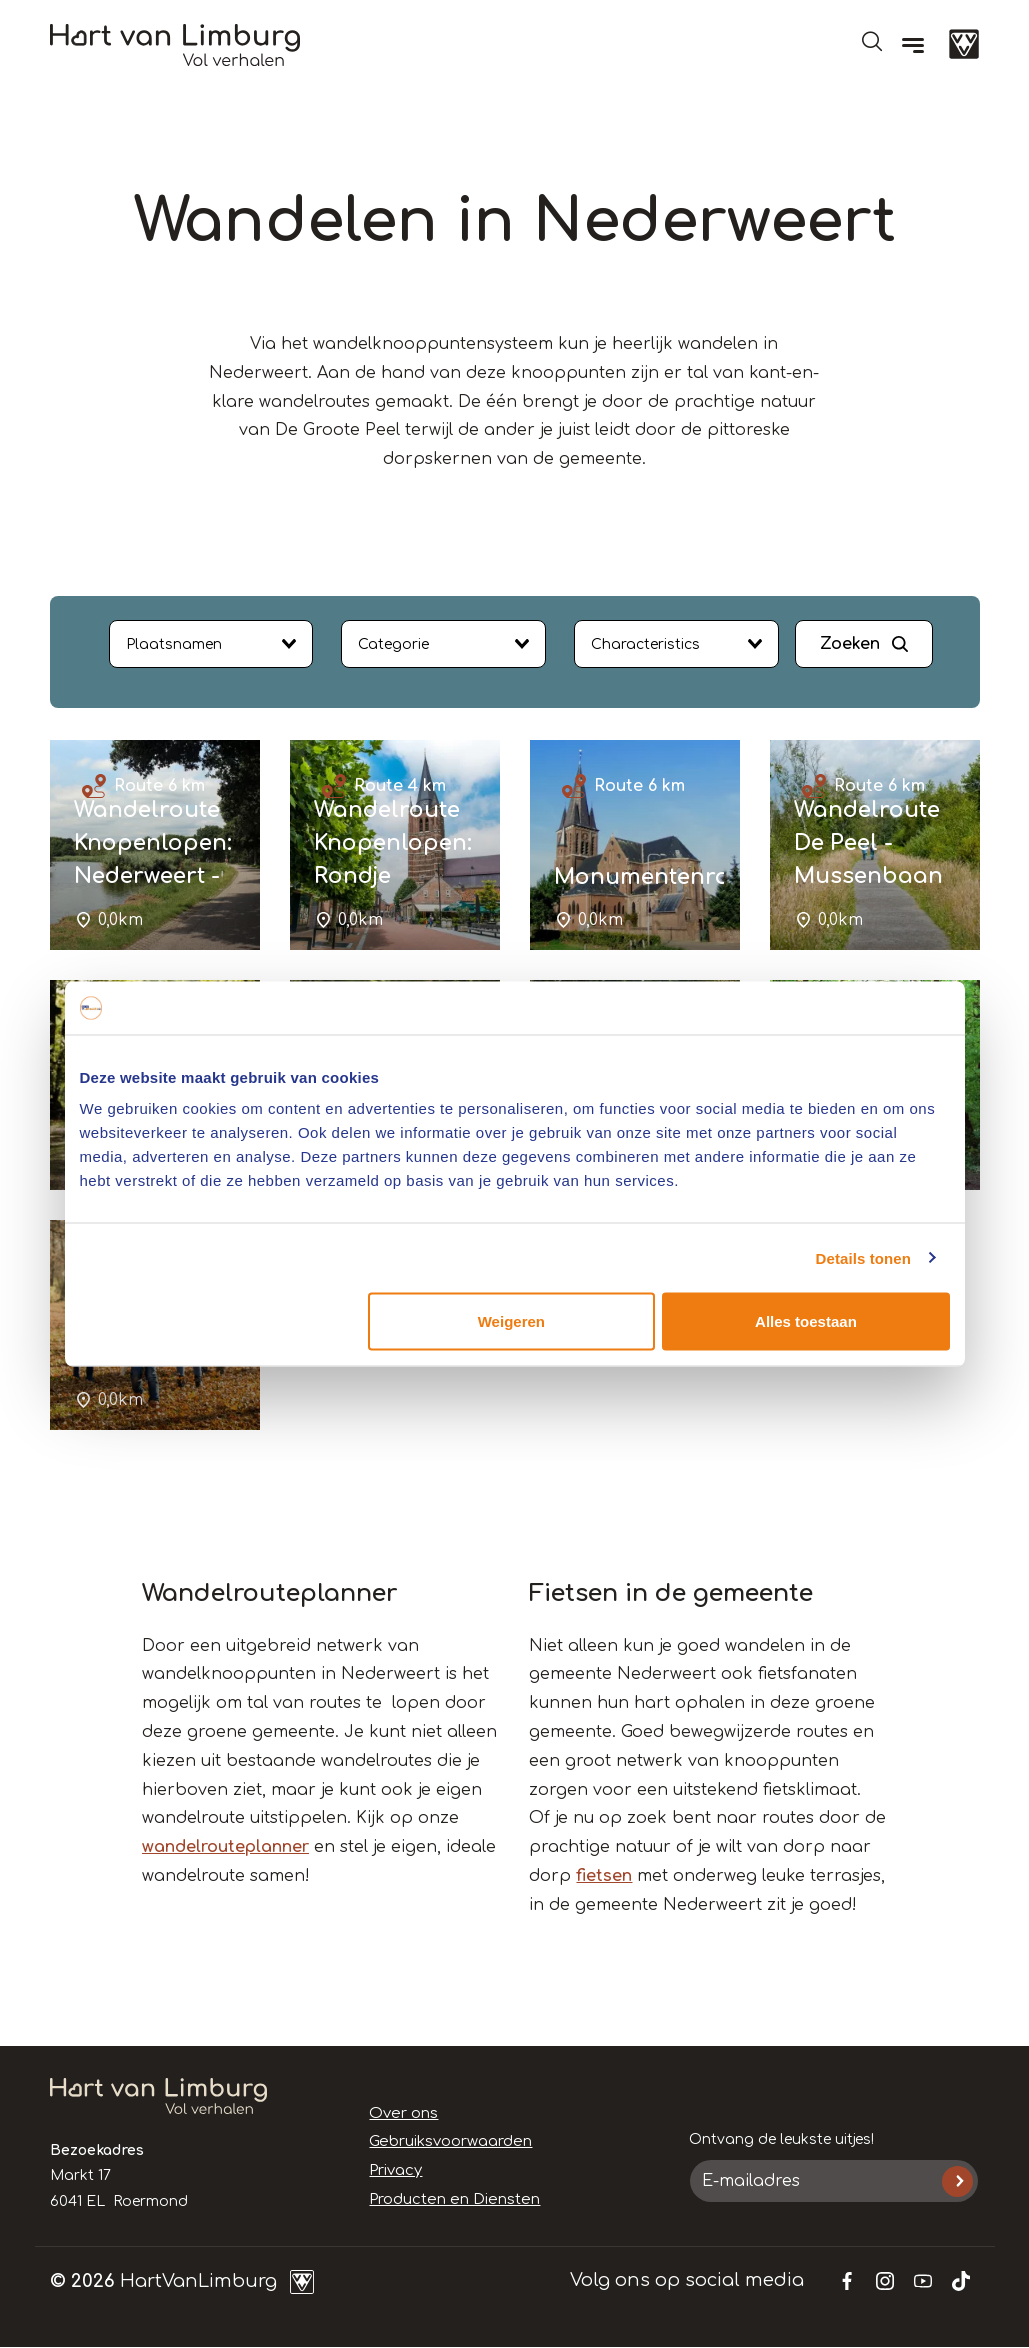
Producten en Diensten (449, 2199)
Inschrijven (957, 2181)
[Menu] (913, 45)
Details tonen (863, 1257)
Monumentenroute (660, 877)
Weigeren (511, 1321)
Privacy (395, 2170)
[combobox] (211, 644)
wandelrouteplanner (225, 1847)
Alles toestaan (806, 1321)
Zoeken (850, 644)
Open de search (872, 41)
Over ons (402, 2113)
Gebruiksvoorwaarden (448, 2141)
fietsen (604, 1876)
